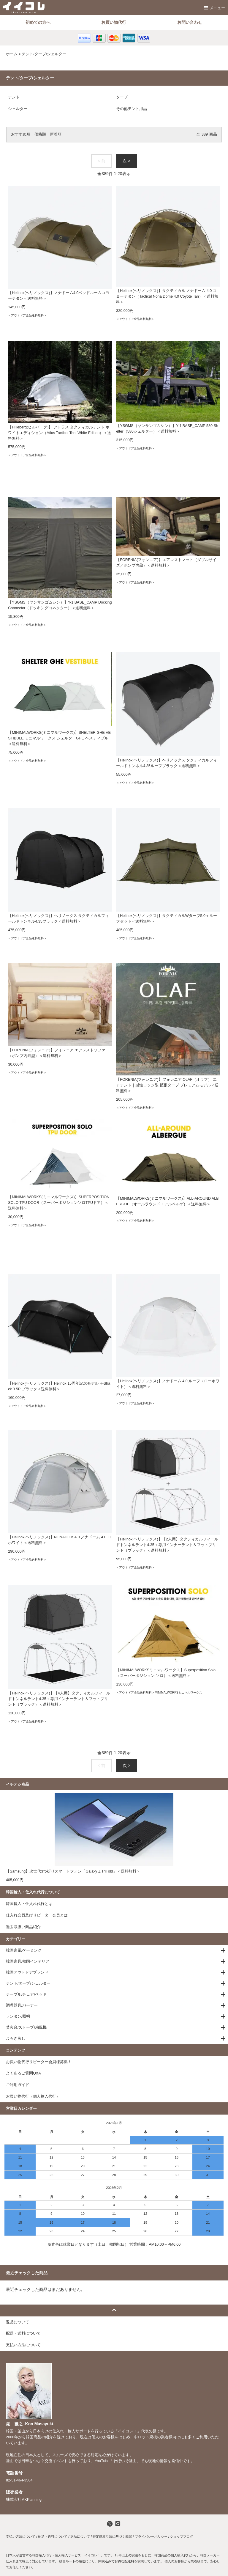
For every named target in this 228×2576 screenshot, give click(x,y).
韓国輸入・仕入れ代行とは (29, 1904)
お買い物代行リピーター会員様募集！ (39, 2062)
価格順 (40, 134)
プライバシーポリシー (151, 2536)
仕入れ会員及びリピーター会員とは (37, 1915)
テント (14, 97)
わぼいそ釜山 (125, 2461)
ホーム (12, 54)
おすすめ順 (20, 134)
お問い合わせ (189, 22)
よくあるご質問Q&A (23, 2073)
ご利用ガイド (17, 2085)
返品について (80, 2536)
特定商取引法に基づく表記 (112, 2536)
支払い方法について (20, 2536)
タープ (122, 97)
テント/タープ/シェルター (44, 54)
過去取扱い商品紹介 (23, 1927)
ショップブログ (181, 2536)
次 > (126, 160)
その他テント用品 (131, 109)
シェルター (17, 109)
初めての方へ (38, 22)
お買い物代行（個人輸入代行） (33, 2096)
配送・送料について (52, 2536)
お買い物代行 (113, 22)
